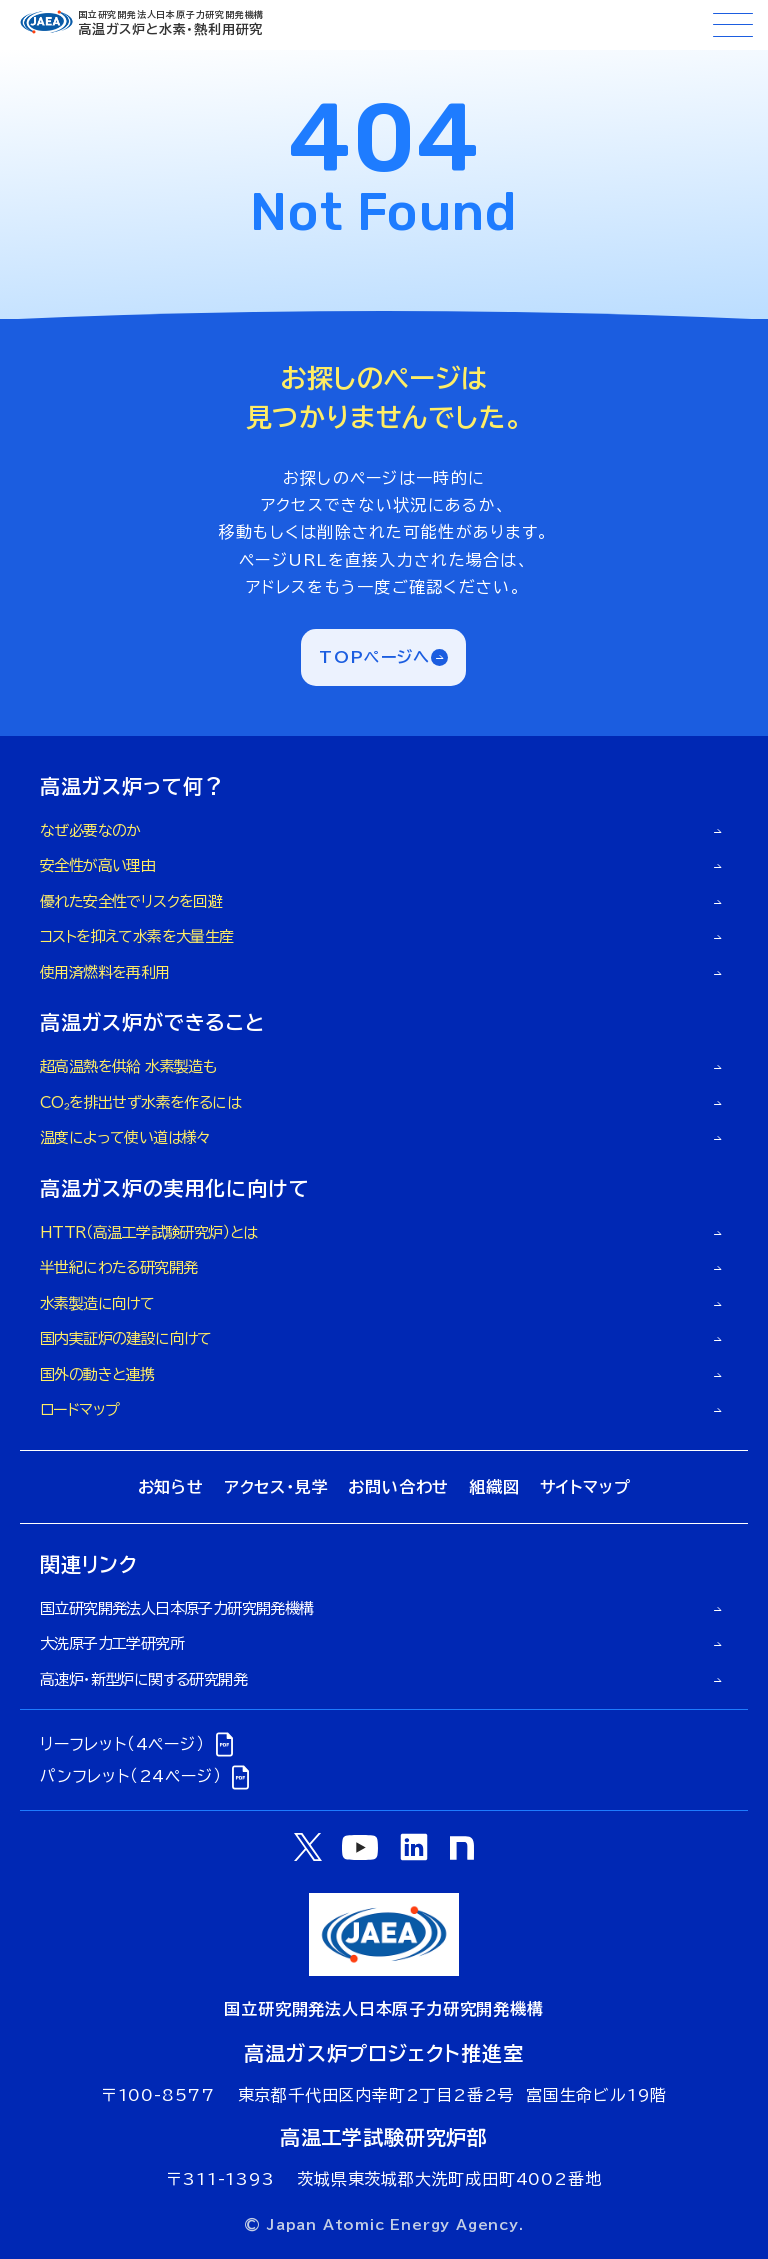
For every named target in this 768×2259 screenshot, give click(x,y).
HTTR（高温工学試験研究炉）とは (149, 1232)
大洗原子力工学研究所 (112, 1643)
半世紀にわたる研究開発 (118, 1267)
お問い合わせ (398, 1487)
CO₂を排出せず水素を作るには (140, 1102)
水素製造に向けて (97, 1303)
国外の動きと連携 (97, 1374)
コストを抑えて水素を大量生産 (137, 936)
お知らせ (171, 1487)
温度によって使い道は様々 (125, 1137)
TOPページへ (374, 657)
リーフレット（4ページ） (139, 1743)
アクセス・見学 (276, 1487)
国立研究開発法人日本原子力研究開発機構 (177, 1608)
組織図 (494, 1487)
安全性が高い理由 (97, 865)
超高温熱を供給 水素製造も (128, 1066)
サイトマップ (585, 1487)
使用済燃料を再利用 (105, 972)
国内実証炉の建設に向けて (126, 1338)
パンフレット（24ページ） (147, 1776)
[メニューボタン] (733, 25)
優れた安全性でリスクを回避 (131, 901)
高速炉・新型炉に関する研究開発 (143, 1679)
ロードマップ (79, 1409)
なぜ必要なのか (90, 830)
